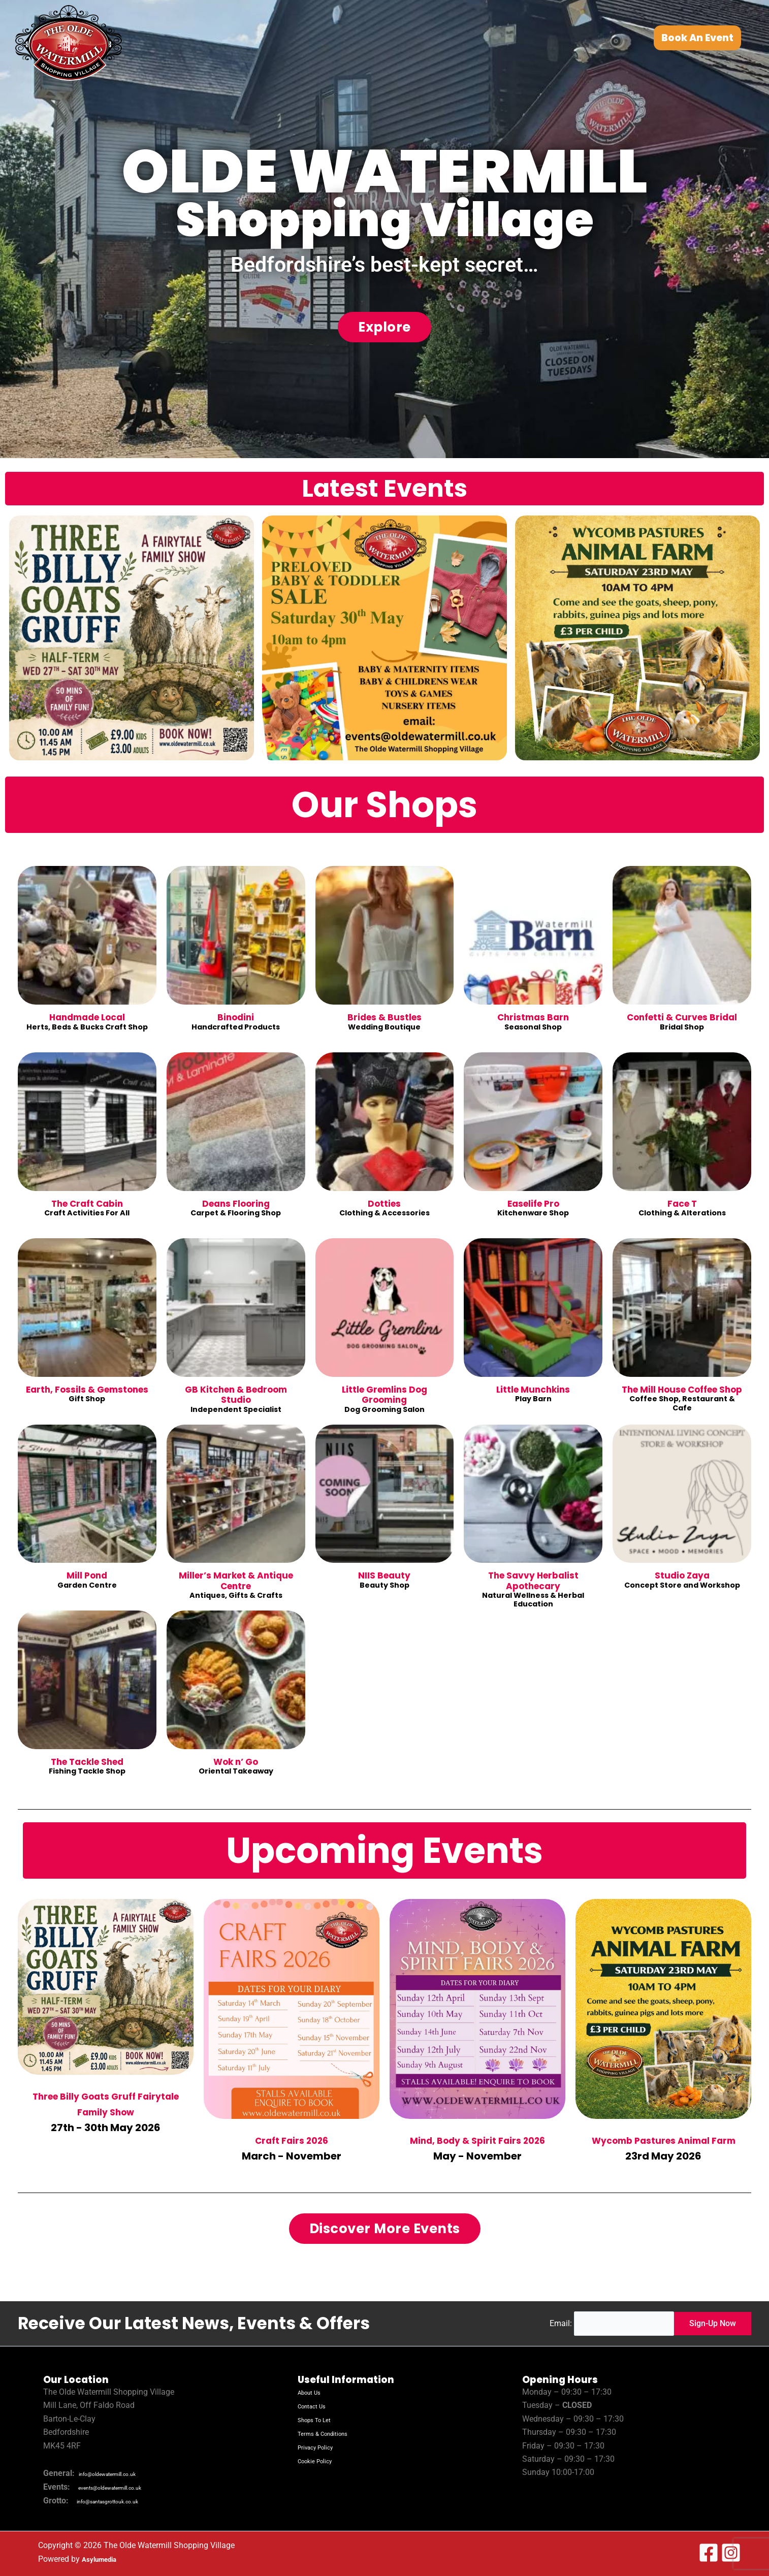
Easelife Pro (533, 1204)
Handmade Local (87, 1017)
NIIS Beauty (384, 1575)
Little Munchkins (533, 1389)
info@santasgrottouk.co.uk (125, 2501)
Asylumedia (103, 2559)
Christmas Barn (533, 1017)
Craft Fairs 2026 (291, 2139)
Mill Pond (87, 1575)
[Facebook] (708, 2552)
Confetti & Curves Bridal (682, 1017)
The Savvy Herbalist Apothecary (533, 1581)
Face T (682, 1204)
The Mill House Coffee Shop (682, 1395)
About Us (314, 2393)
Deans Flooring (236, 1204)
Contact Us (317, 2406)
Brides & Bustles (384, 1017)
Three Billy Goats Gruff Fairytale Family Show (105, 2103)
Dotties (384, 1204)
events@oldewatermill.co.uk (128, 2488)
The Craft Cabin (86, 1204)
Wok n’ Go (236, 1762)
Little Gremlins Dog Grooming (384, 1395)
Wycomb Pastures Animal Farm (663, 2147)
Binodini (235, 1017)
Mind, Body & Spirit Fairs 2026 (477, 2147)
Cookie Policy (322, 2460)
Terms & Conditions (333, 2433)
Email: (554, 2323)
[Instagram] (731, 2552)
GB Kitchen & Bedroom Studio (235, 1395)
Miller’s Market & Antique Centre (236, 1581)
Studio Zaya (682, 1575)
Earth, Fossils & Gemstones (86, 1395)
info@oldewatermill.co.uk (124, 2474)
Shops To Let (321, 2420)
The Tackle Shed (86, 1762)
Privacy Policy (323, 2447)
